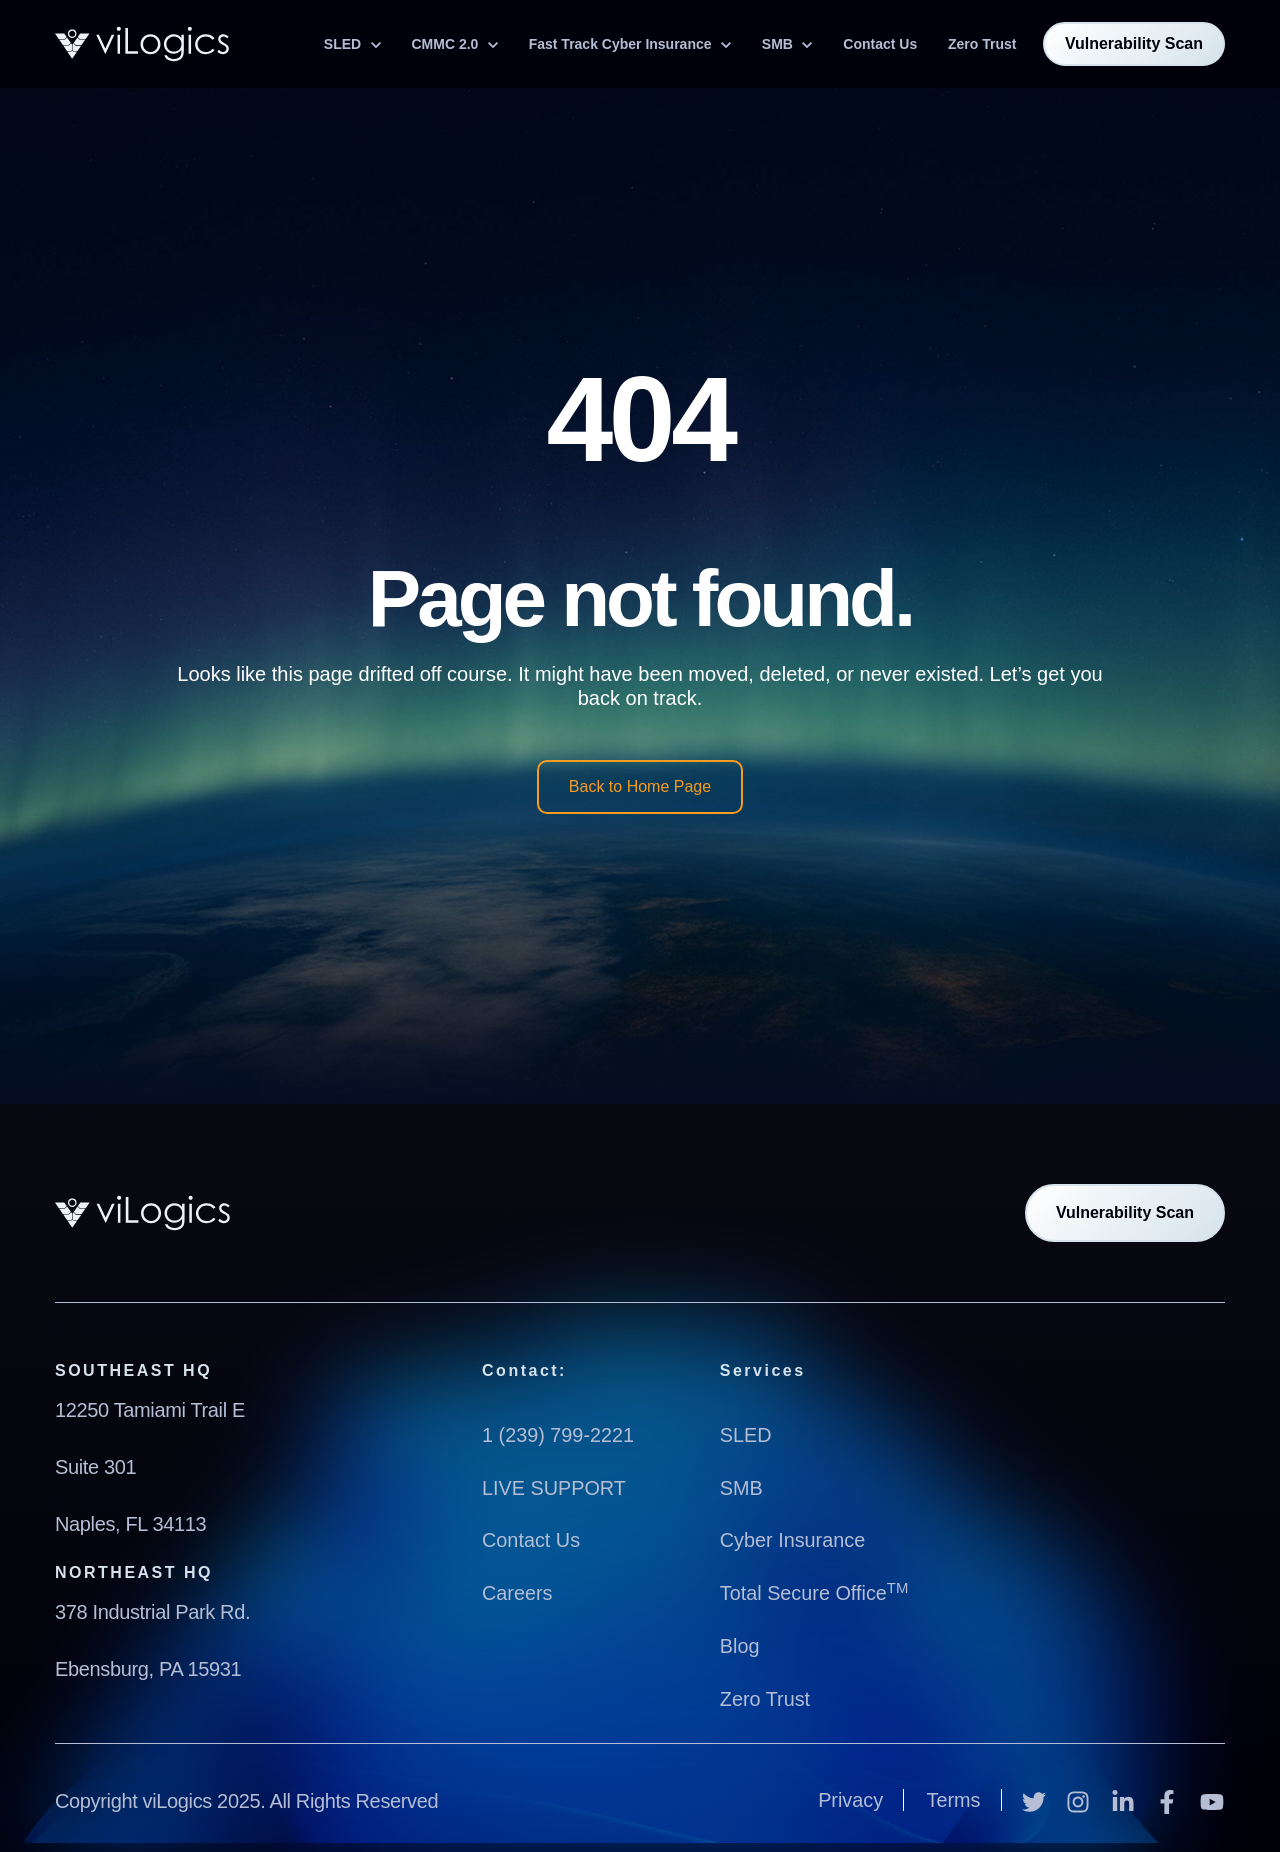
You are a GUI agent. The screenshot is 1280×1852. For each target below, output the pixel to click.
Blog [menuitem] (740, 1643)
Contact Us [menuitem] (531, 1539)
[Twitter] (1037, 1796)
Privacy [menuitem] (850, 1796)
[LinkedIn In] (1126, 1796)
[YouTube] (1212, 1796)
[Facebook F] (1170, 1796)
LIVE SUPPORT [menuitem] (554, 1487)
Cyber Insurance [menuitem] (793, 1539)
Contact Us (880, 44)
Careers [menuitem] (517, 1591)
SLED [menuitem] (746, 1435)
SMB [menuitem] (741, 1487)
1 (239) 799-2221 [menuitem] (558, 1435)
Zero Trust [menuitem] (765, 1695)
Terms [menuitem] (953, 1796)
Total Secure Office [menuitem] (815, 1591)
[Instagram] (1081, 1796)
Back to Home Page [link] (640, 786)
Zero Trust (982, 44)
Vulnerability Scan (1134, 43)
